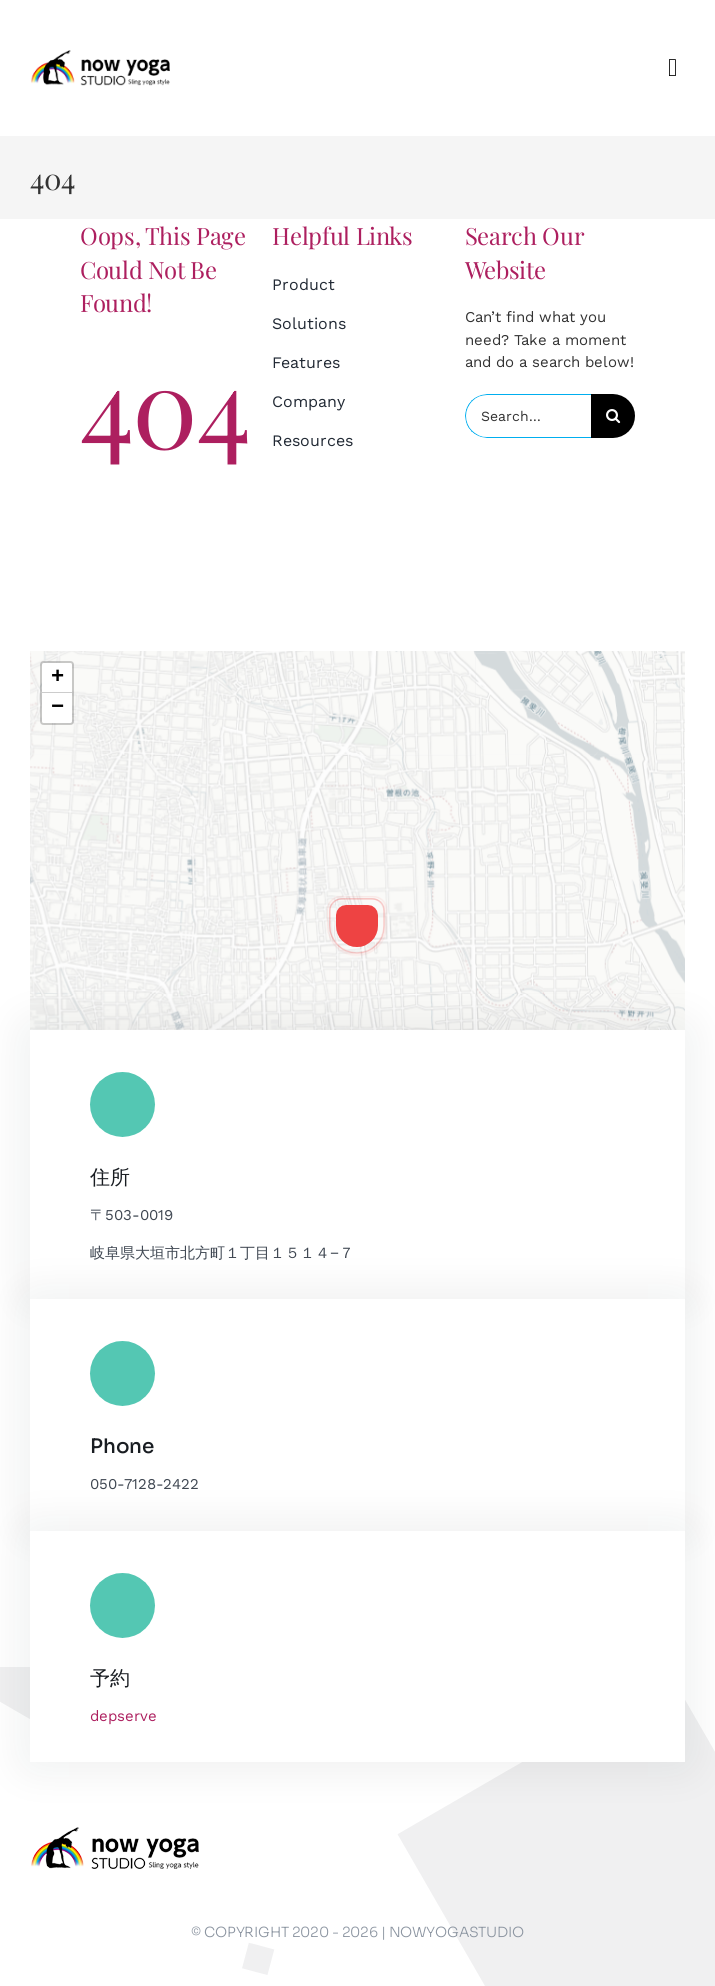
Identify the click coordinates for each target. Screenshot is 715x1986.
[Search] (613, 416)
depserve (123, 1716)
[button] (357, 926)
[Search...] (528, 416)
